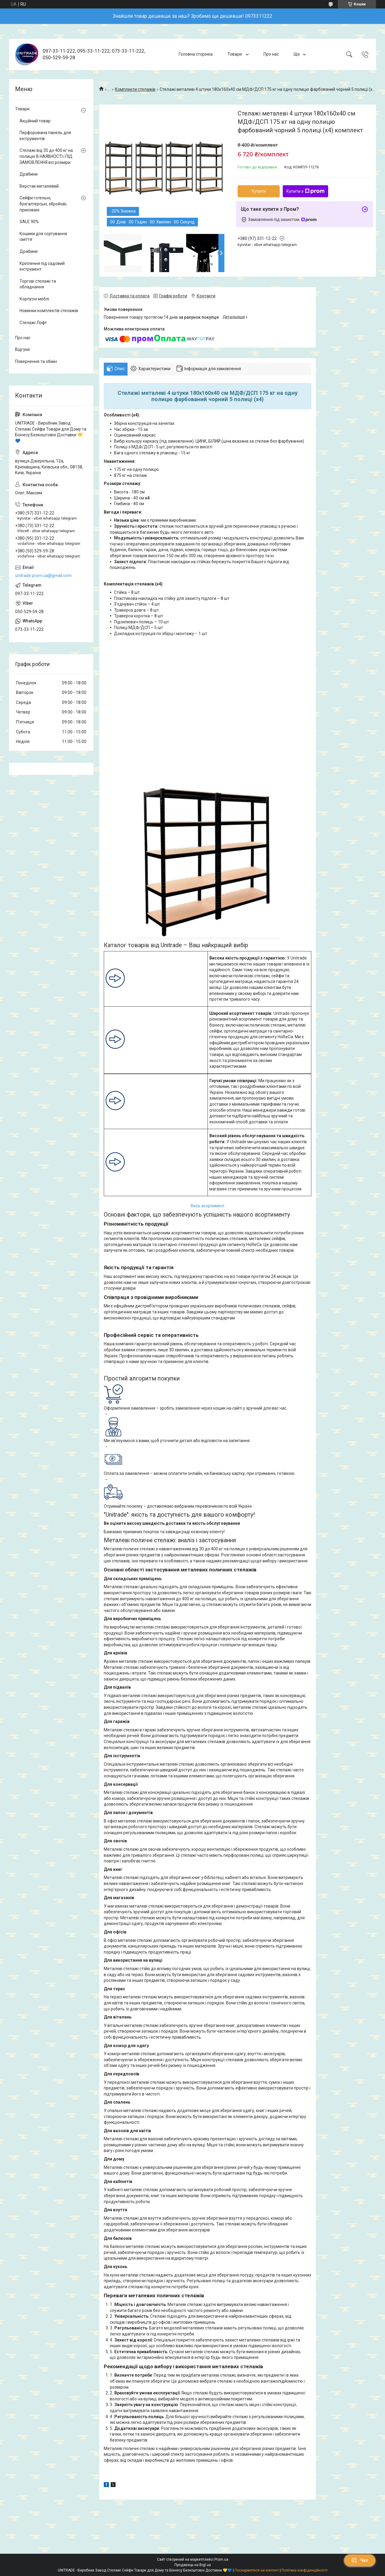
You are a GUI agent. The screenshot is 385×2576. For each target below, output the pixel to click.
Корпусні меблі (34, 298)
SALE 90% (29, 221)
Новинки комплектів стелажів (49, 310)
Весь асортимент (208, 1205)
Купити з (305, 191)
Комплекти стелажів (135, 89)
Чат (359, 2560)
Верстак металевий (39, 186)
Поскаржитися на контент (257, 2570)
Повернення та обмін (36, 361)
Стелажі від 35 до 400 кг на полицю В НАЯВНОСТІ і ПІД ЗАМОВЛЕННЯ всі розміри (46, 156)
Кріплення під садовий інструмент (42, 266)
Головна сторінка (196, 54)
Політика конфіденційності (305, 2570)
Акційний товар (35, 120)
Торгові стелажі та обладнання (38, 284)
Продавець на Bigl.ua (192, 2565)
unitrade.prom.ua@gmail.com (43, 575)
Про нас (271, 54)
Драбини (29, 174)
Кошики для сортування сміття (43, 236)
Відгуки (22, 349)
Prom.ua (221, 2559)
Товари (235, 54)
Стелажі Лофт (33, 322)
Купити (259, 191)
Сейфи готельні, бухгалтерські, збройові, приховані (43, 203)
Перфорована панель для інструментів (45, 135)
